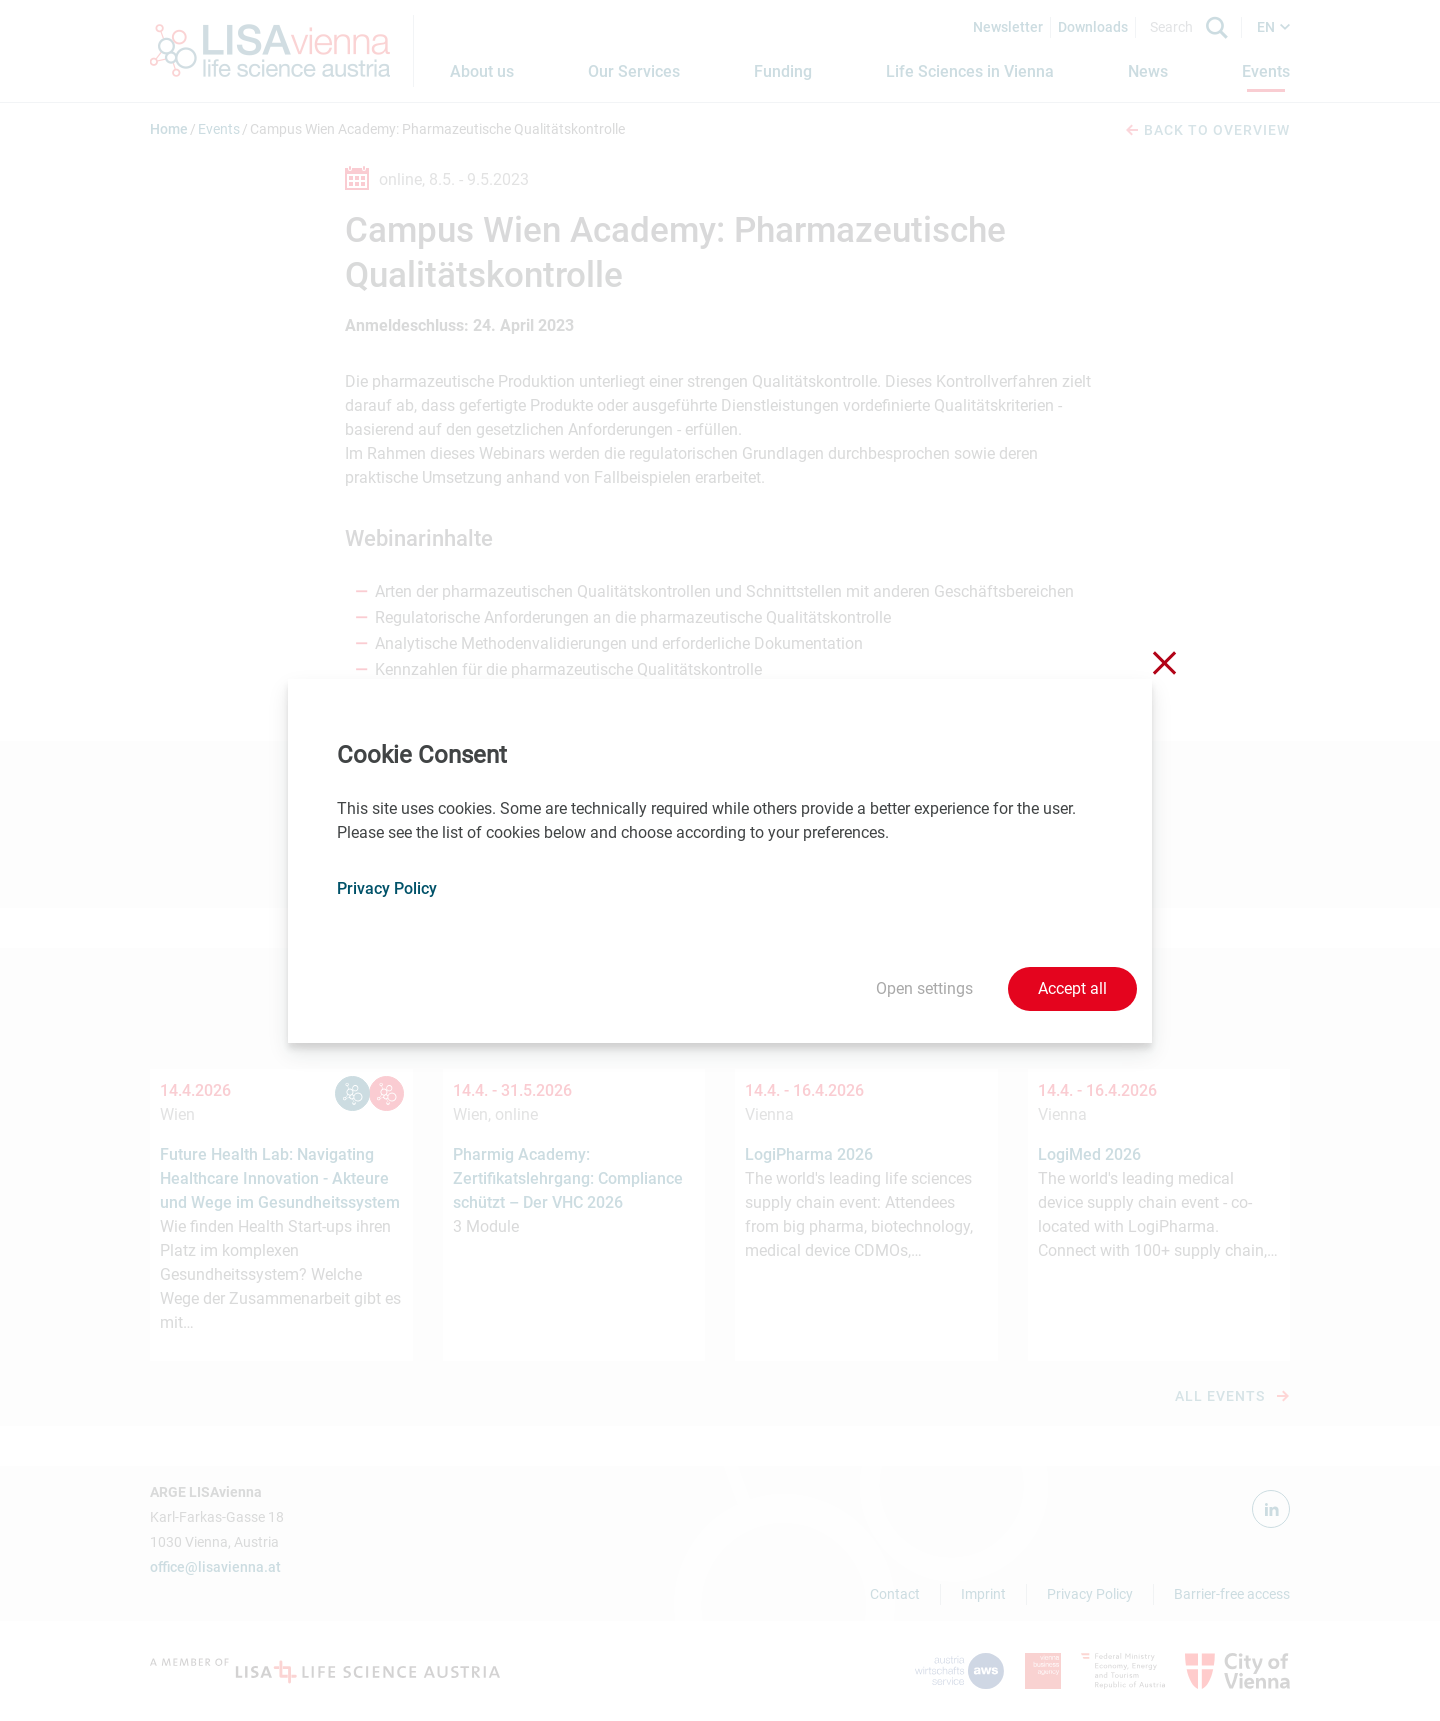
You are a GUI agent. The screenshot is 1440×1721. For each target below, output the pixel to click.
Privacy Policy (387, 888)
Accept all (1072, 988)
